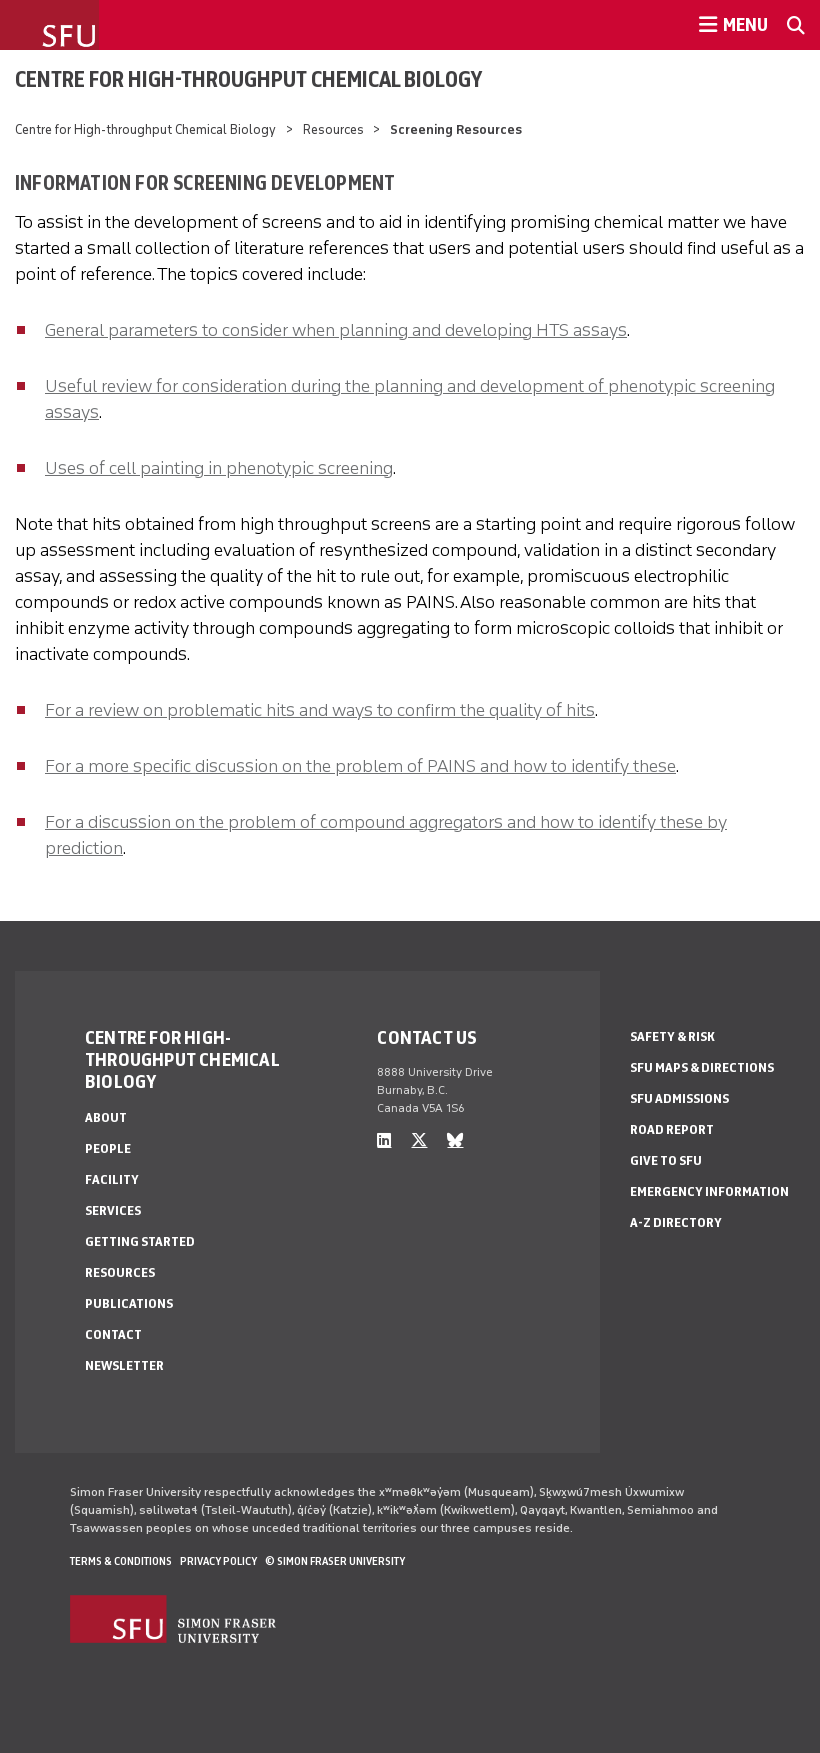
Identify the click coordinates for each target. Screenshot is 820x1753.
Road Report (672, 1129)
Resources (333, 129)
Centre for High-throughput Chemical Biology (248, 79)
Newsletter (124, 1365)
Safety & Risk (672, 1036)
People (108, 1148)
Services (113, 1210)
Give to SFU (666, 1160)
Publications (129, 1303)
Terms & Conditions (121, 1561)
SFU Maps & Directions (702, 1067)
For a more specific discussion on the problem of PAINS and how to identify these (360, 766)
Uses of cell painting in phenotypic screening (219, 468)
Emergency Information (709, 1191)
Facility (112, 1179)
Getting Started (140, 1241)
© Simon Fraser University (335, 1561)
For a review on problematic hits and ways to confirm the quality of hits (320, 710)
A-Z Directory (676, 1222)
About (106, 1117)
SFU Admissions (679, 1098)
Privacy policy (218, 1561)
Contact (113, 1334)
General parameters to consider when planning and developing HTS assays (336, 330)
